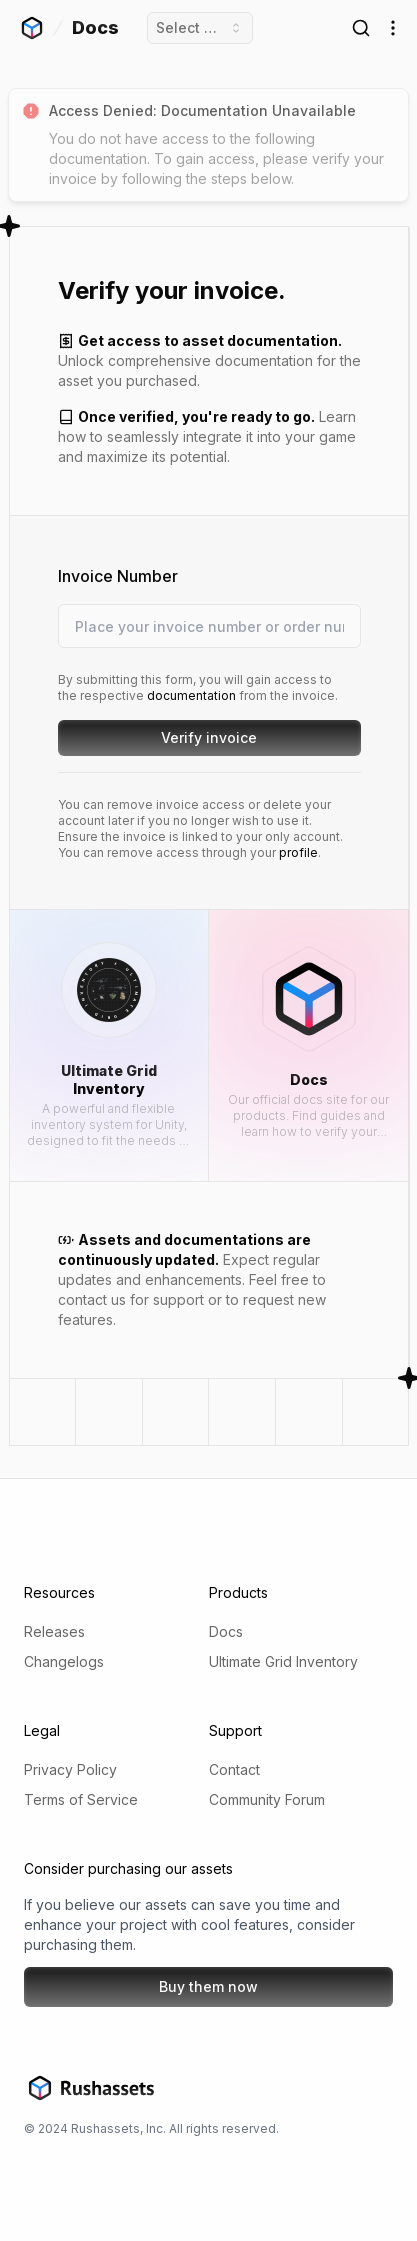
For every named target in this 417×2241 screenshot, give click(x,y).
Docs (226, 1631)
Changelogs (64, 1661)
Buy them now (208, 1986)
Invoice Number (117, 576)
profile (297, 852)
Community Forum (267, 1799)
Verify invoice (233, 742)
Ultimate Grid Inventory (283, 1661)
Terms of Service (81, 1799)
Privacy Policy (70, 1769)
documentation (190, 695)
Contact (234, 1769)
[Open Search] (361, 28)
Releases (54, 1631)
